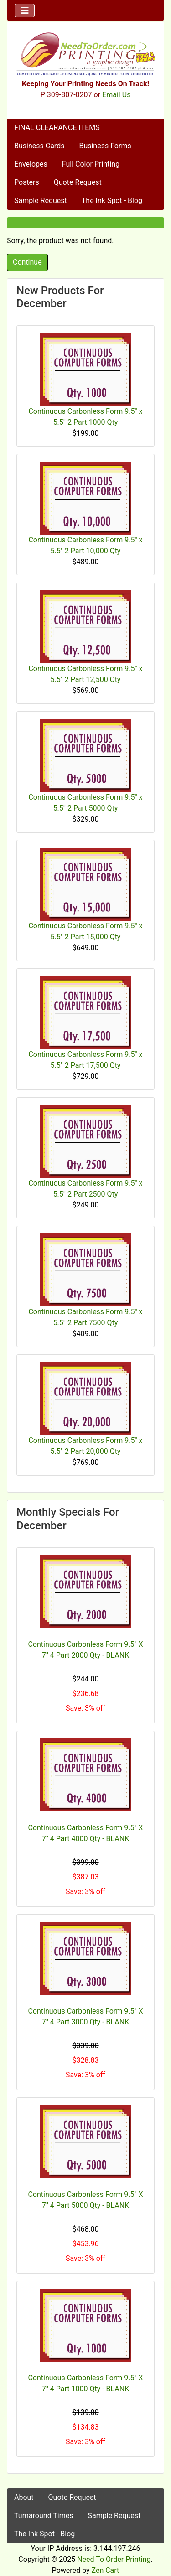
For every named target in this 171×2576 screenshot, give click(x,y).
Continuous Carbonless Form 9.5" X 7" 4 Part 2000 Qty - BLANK (85, 1650)
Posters (26, 182)
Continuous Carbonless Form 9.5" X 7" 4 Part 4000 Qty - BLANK (85, 1833)
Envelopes (30, 164)
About (24, 2497)
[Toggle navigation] (25, 10)
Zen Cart (105, 2570)
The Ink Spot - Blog (112, 200)
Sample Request (40, 200)
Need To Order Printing (113, 2559)
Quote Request (78, 182)
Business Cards (39, 145)
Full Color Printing (90, 164)
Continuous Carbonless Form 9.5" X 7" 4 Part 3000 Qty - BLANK (85, 2016)
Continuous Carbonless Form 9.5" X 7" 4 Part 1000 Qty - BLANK (85, 2383)
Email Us (116, 94)
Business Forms (105, 145)
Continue (27, 262)
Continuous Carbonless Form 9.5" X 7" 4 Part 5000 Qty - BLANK (85, 2200)
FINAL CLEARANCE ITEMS (57, 127)
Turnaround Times (43, 2515)
